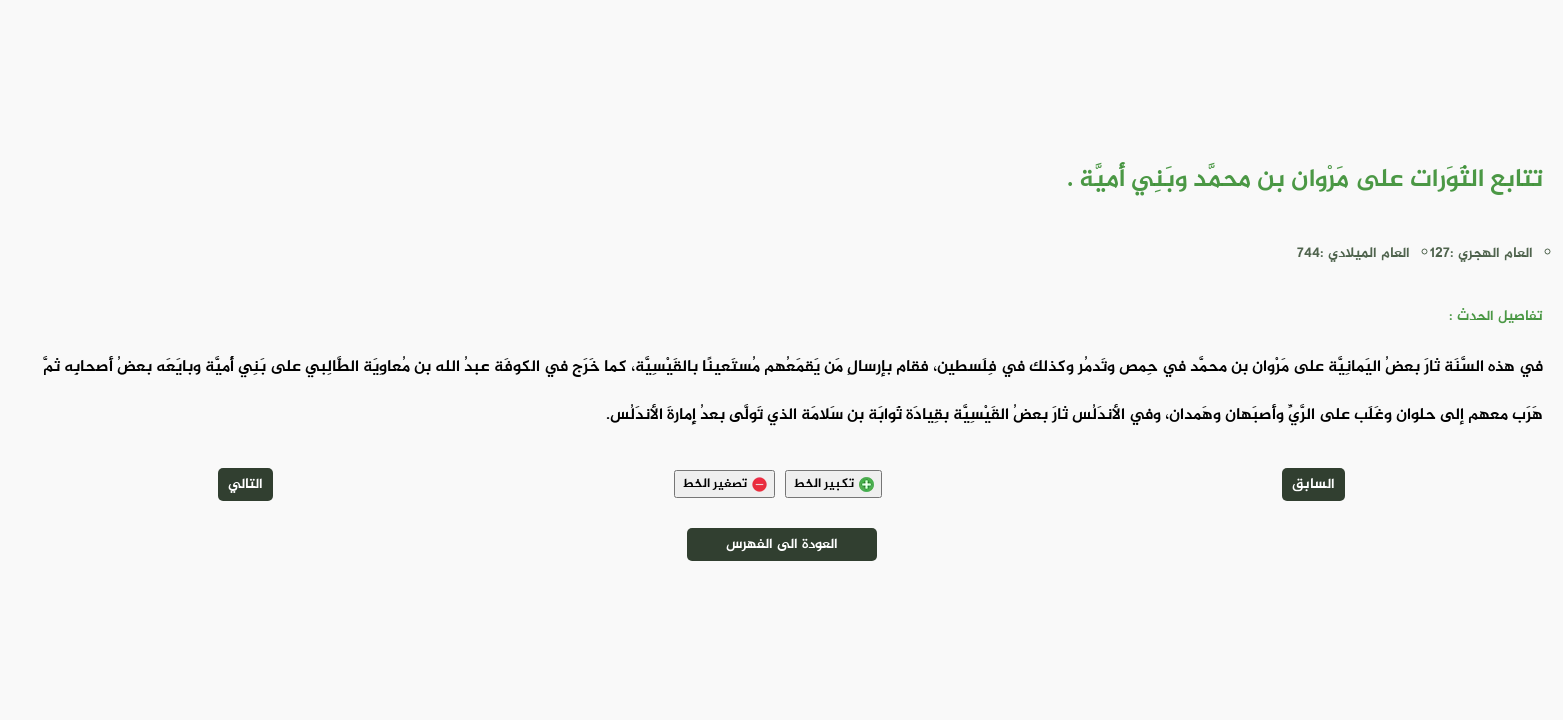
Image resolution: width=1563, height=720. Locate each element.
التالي (245, 484)
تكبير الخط (833, 484)
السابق (1313, 484)
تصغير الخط (724, 484)
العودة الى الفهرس (782, 544)
